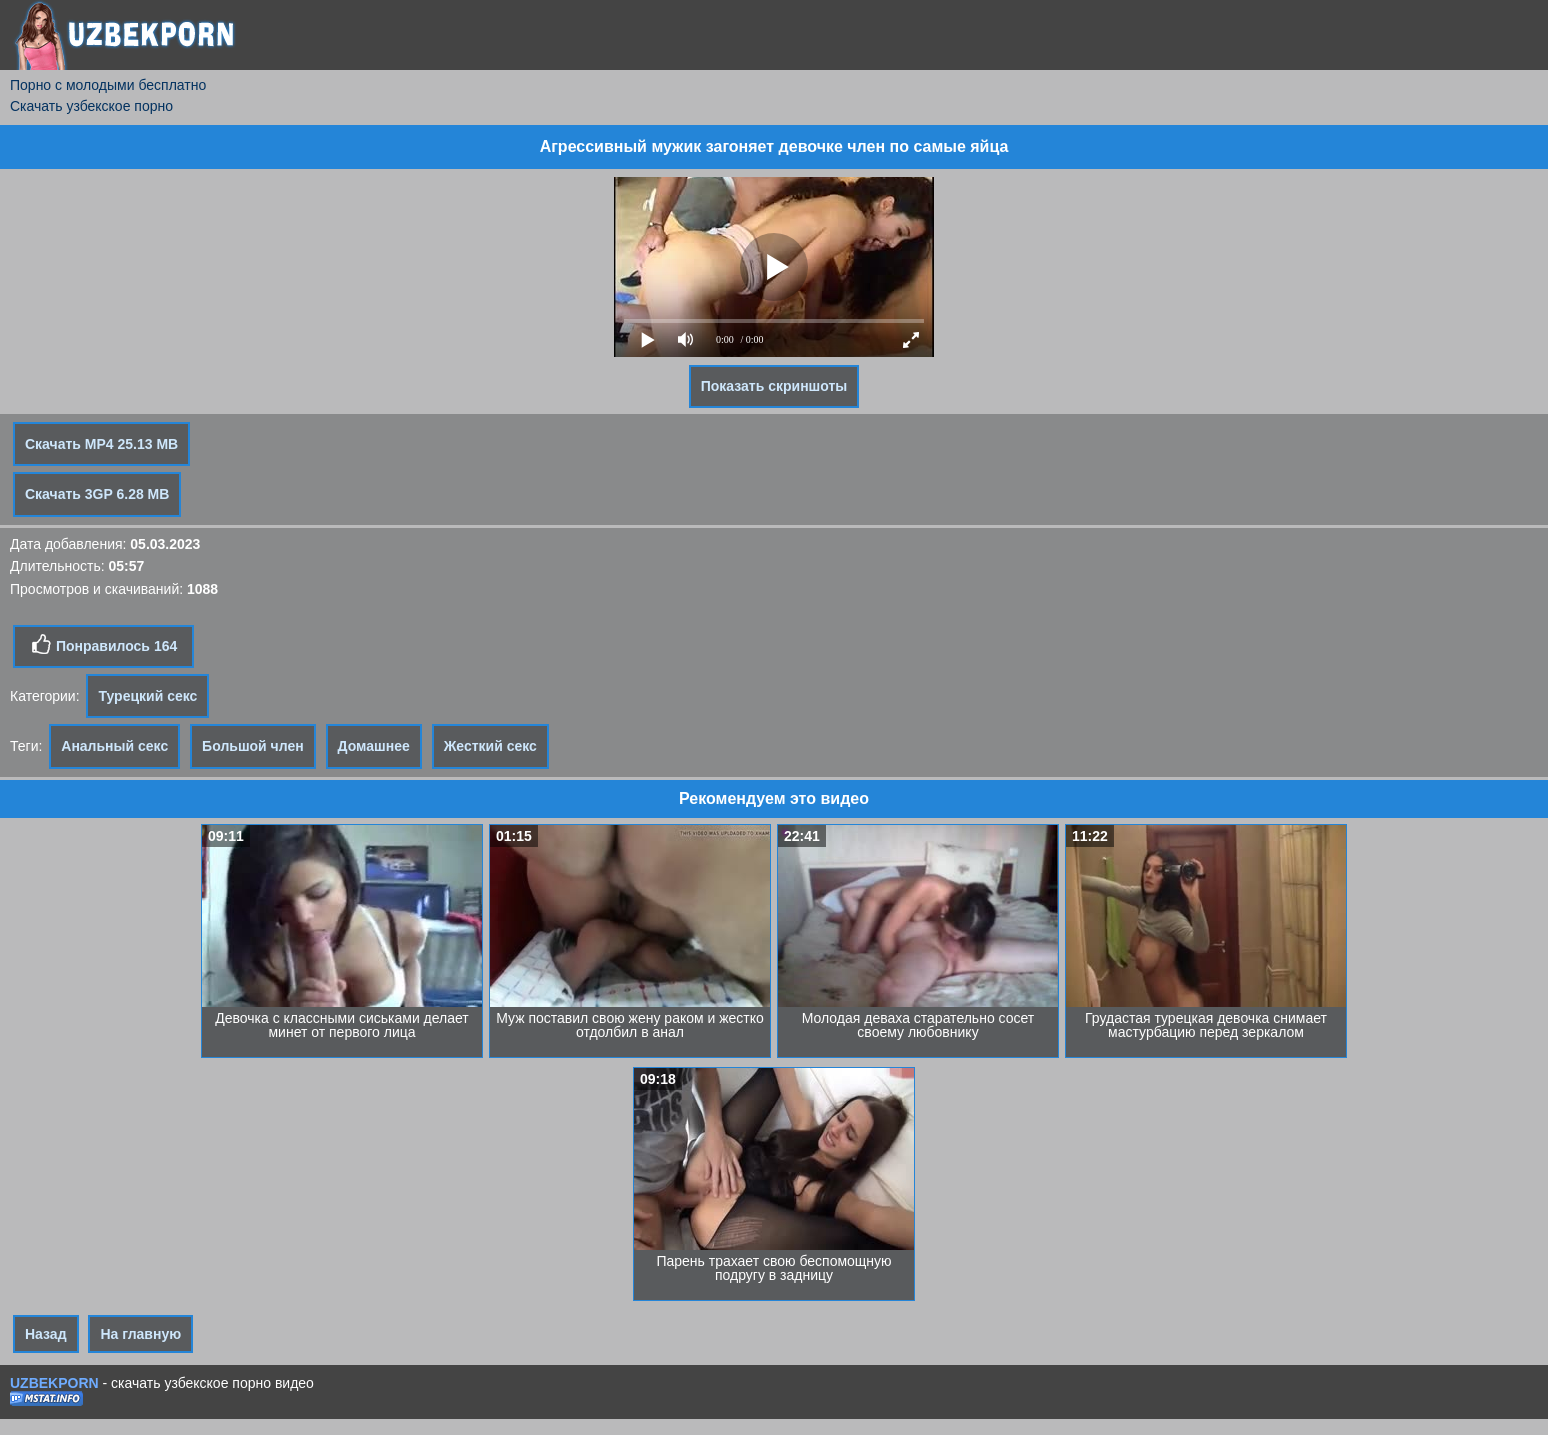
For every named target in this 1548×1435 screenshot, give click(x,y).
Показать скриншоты (774, 386)
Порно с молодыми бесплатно (108, 85)
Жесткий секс (490, 746)
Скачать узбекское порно (91, 106)
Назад (46, 1334)
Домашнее (374, 746)
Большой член (253, 746)
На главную (140, 1334)
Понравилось (103, 645)
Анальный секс (114, 746)
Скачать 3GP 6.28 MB (97, 494)
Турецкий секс (147, 696)
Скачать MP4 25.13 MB (101, 444)
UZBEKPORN (54, 1383)
